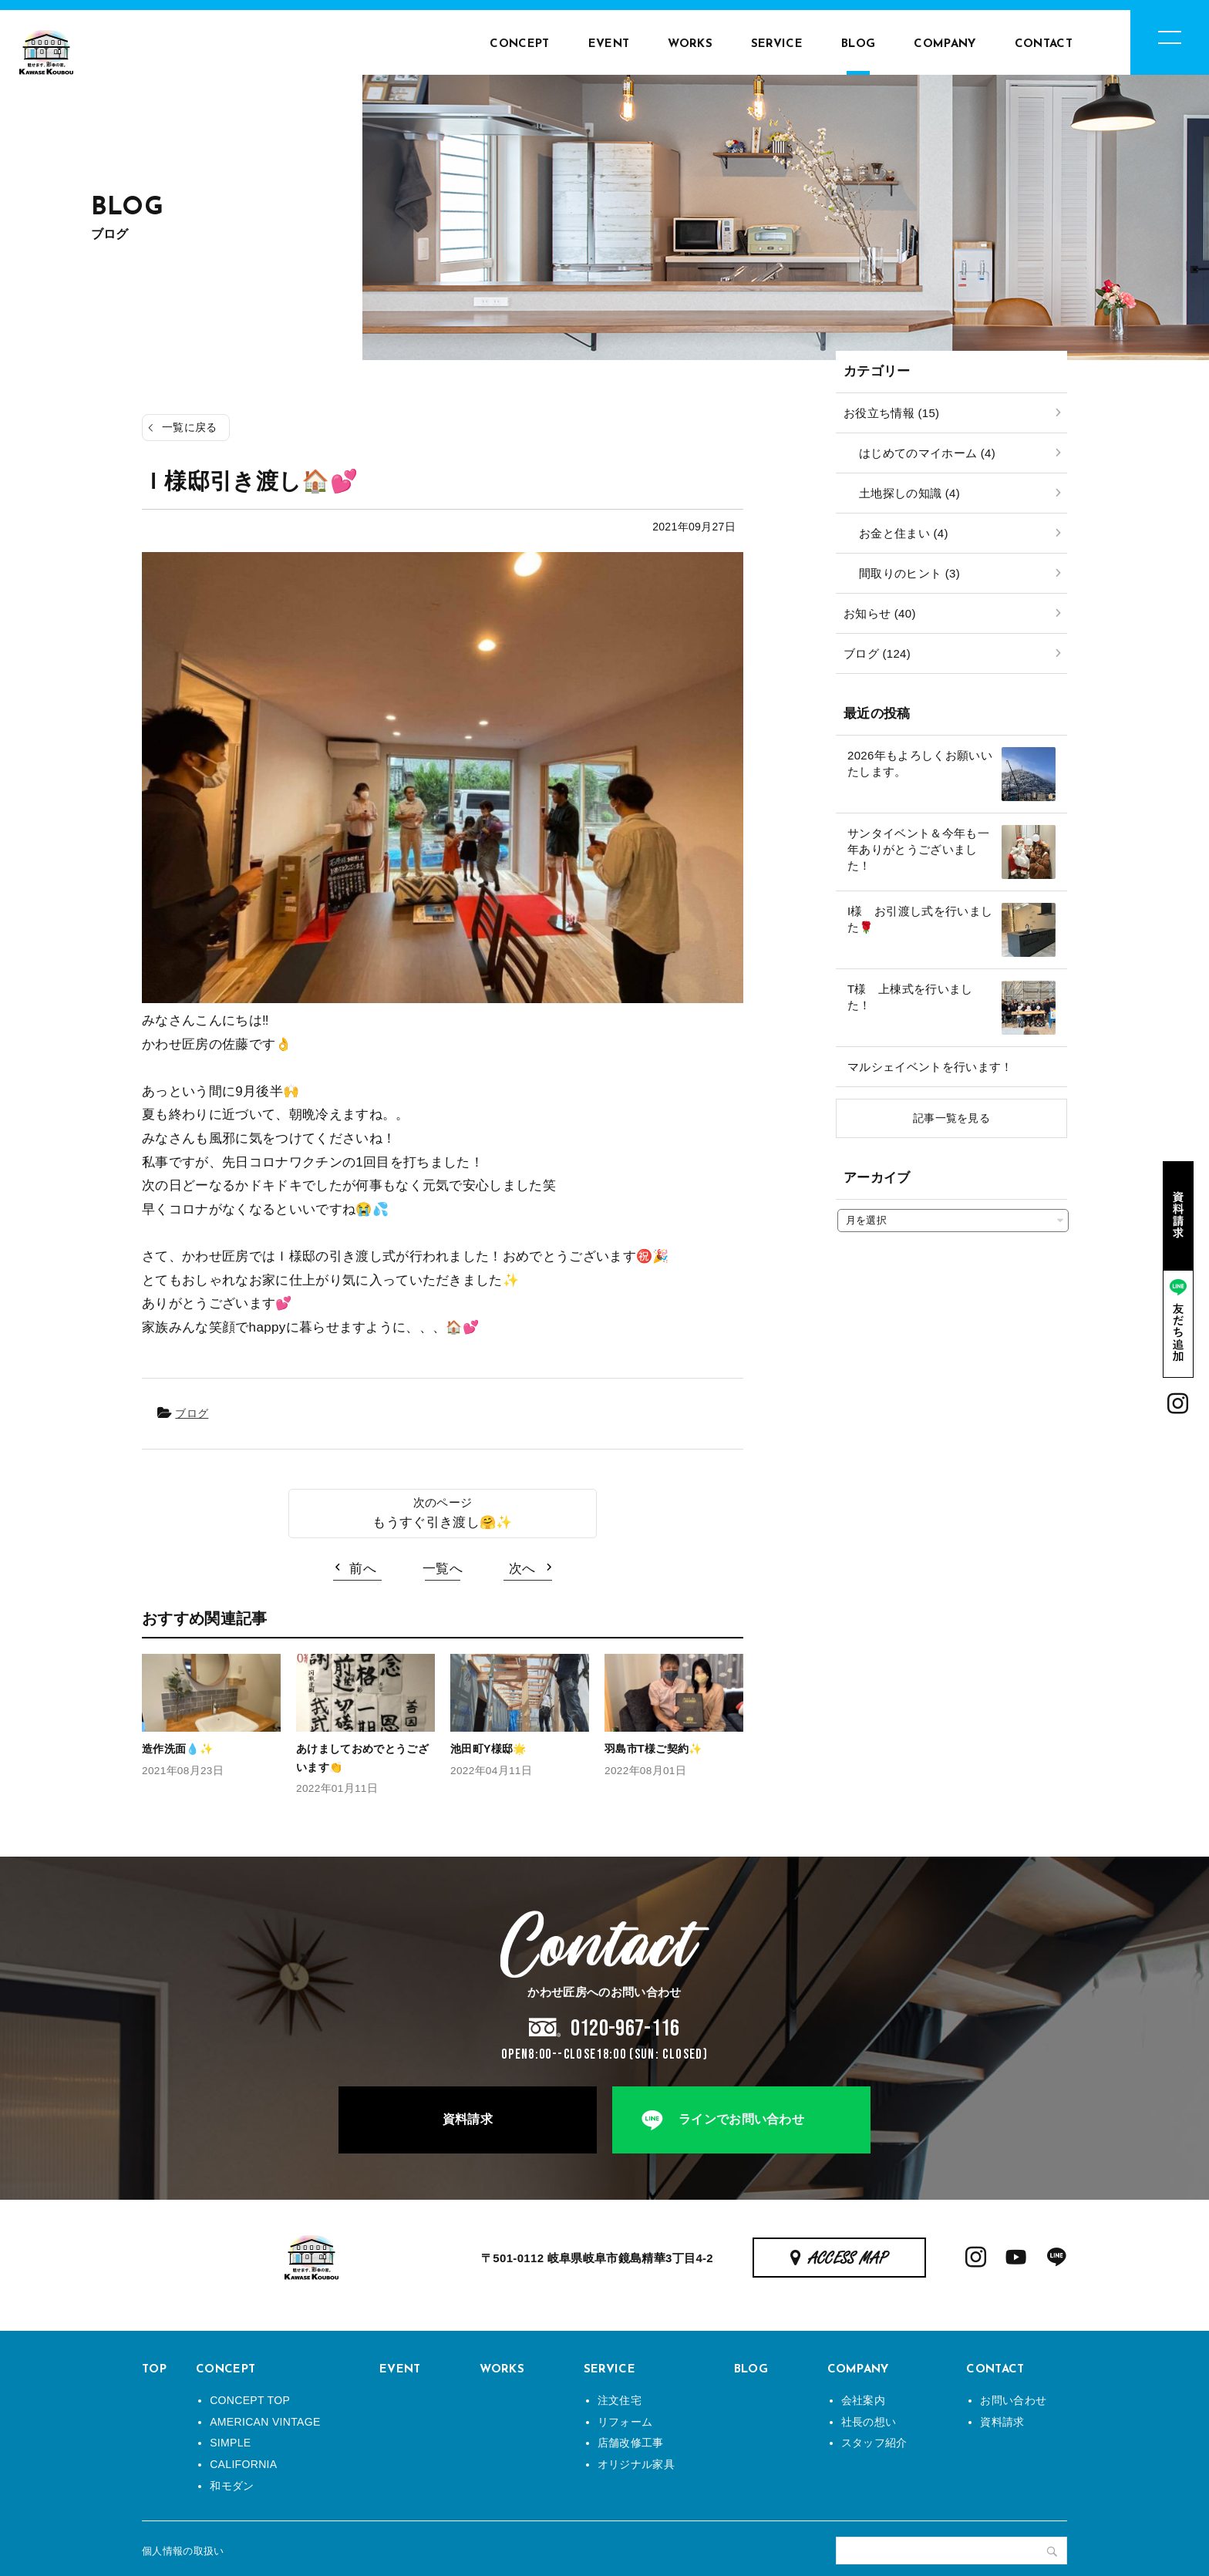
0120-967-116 (625, 2028)
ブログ (191, 1413)
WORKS (690, 44)
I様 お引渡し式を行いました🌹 (919, 919)
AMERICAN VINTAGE (265, 2422)
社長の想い (869, 2422)
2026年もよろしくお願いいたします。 (919, 763)
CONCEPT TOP (250, 2400)
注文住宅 (620, 2400)
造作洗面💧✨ (177, 1749)
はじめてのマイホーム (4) (927, 453)
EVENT (609, 44)
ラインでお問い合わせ (741, 2119)
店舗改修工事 (631, 2442)
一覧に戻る (189, 427)
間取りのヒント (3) (909, 573)
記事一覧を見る (951, 1118)
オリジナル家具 (636, 2464)
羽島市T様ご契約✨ (653, 1749)
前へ (362, 1568)
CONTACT (1044, 44)
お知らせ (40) (880, 613)
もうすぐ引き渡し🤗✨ (442, 1522)
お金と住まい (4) (903, 533)
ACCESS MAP (848, 2259)
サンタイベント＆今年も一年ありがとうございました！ (918, 849)
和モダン (232, 2486)
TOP (154, 2370)
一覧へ (443, 1568)
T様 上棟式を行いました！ (910, 997)
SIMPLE (230, 2442)
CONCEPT (519, 44)
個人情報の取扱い (183, 2551)
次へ (522, 1568)
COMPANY (944, 44)
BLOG (858, 44)
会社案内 (863, 2400)
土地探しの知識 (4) (909, 493)
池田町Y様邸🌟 (488, 1749)
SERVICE (777, 44)
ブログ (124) (877, 653)
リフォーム (625, 2422)
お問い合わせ (1013, 2400)
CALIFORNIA (243, 2464)
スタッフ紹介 (874, 2442)
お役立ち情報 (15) (891, 412)
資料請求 (468, 2119)
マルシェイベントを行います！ (930, 1066)
